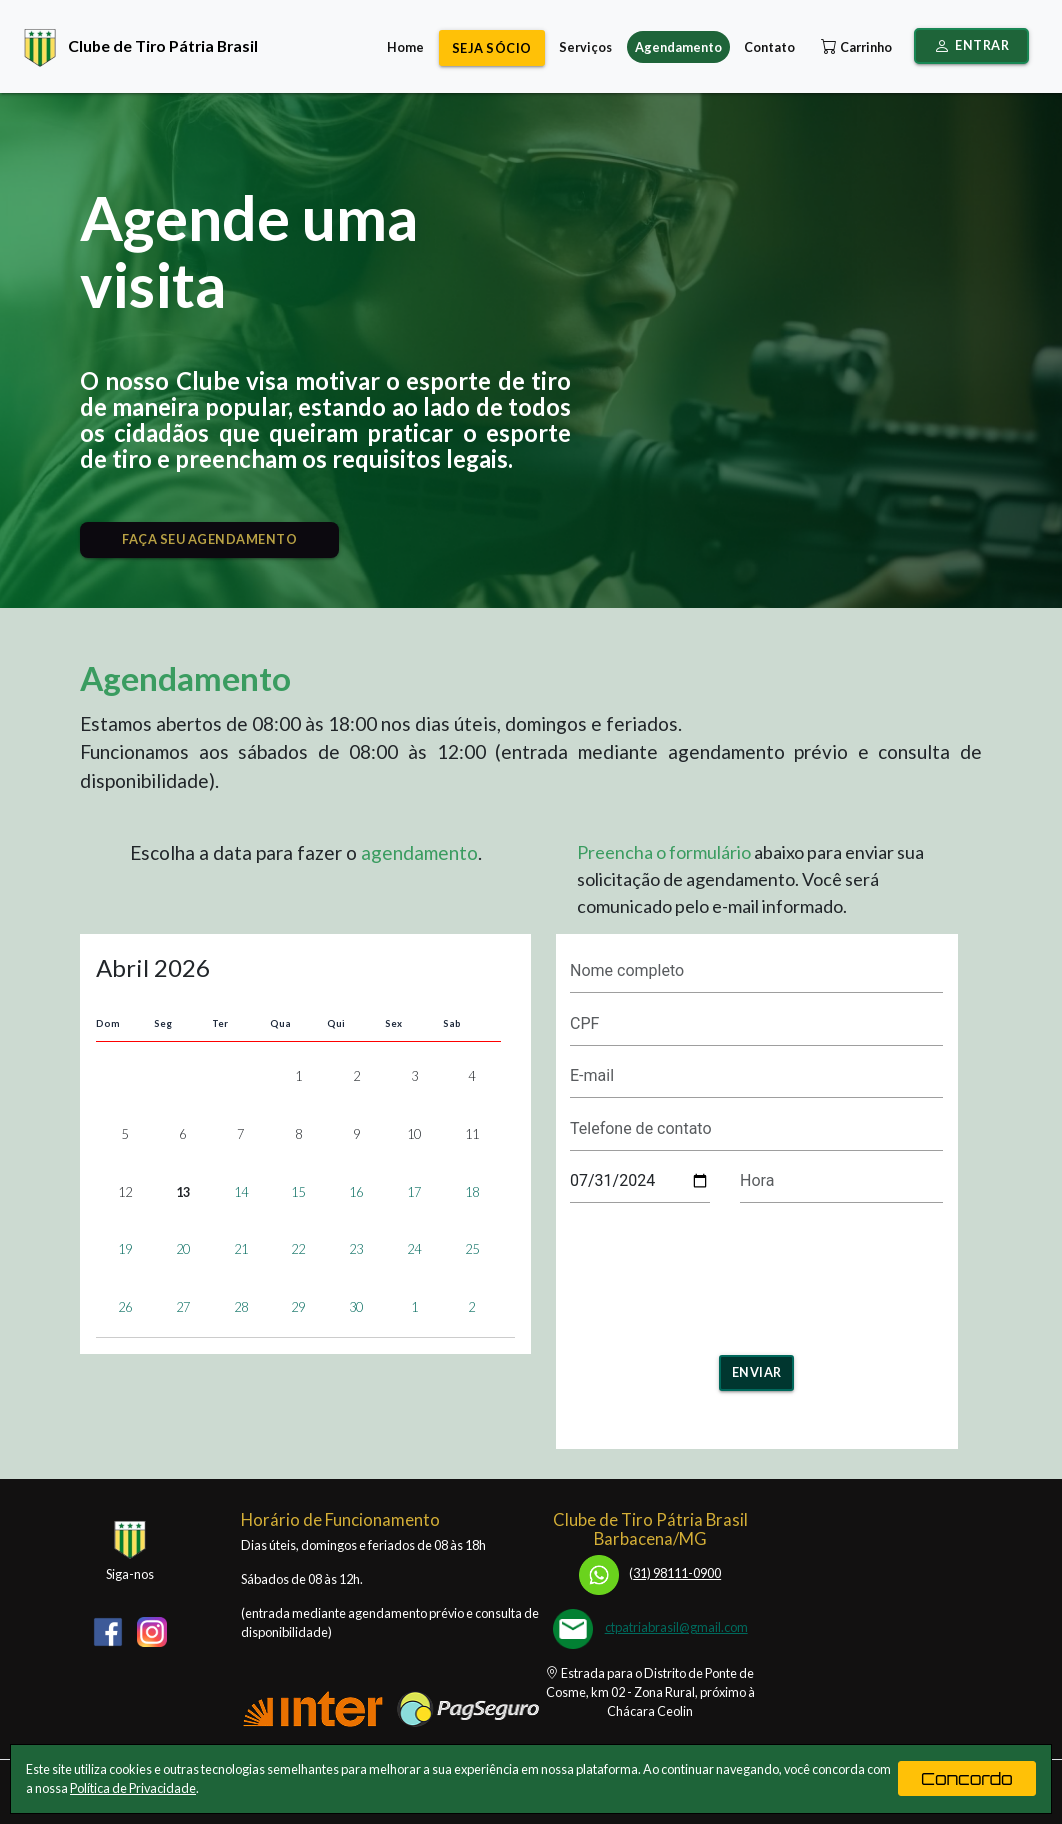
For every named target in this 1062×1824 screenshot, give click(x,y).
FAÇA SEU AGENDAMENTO (209, 539)
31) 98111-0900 (650, 1573)
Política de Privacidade (133, 1788)
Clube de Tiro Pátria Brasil (136, 45)
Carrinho (854, 47)
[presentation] (757, 1272)
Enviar (757, 1372)
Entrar (972, 46)
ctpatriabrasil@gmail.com (676, 1627)
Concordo (967, 1778)
